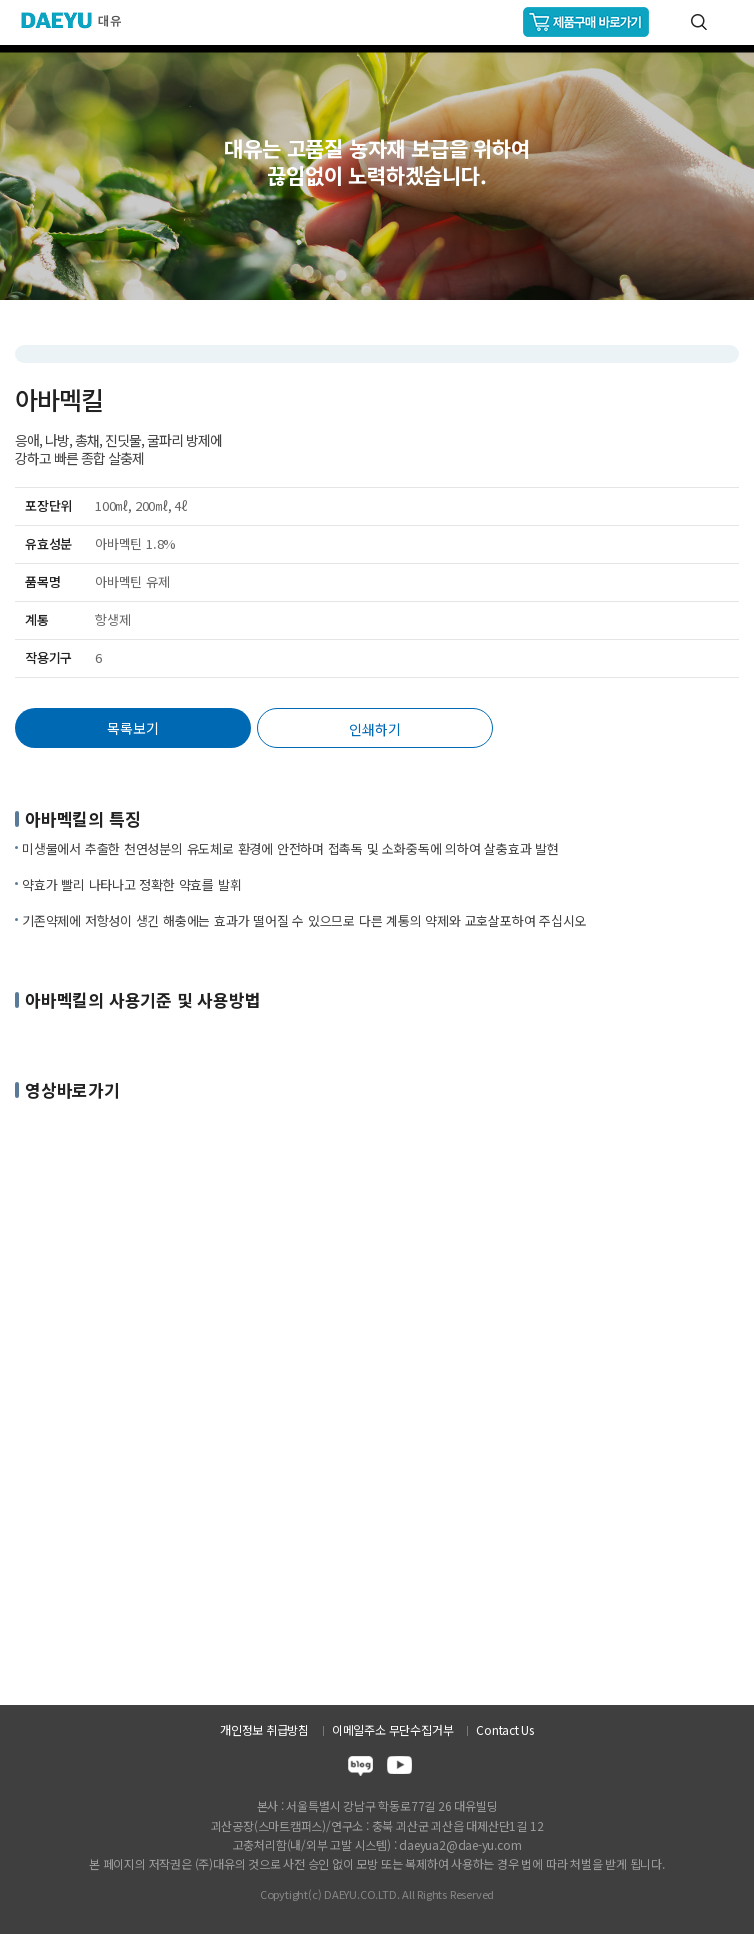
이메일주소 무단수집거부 (392, 1729)
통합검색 (699, 22)
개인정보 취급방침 (264, 1729)
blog (360, 1768)
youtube (399, 1768)
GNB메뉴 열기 (730, 22)
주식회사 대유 (79, 20)
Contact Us (505, 1729)
